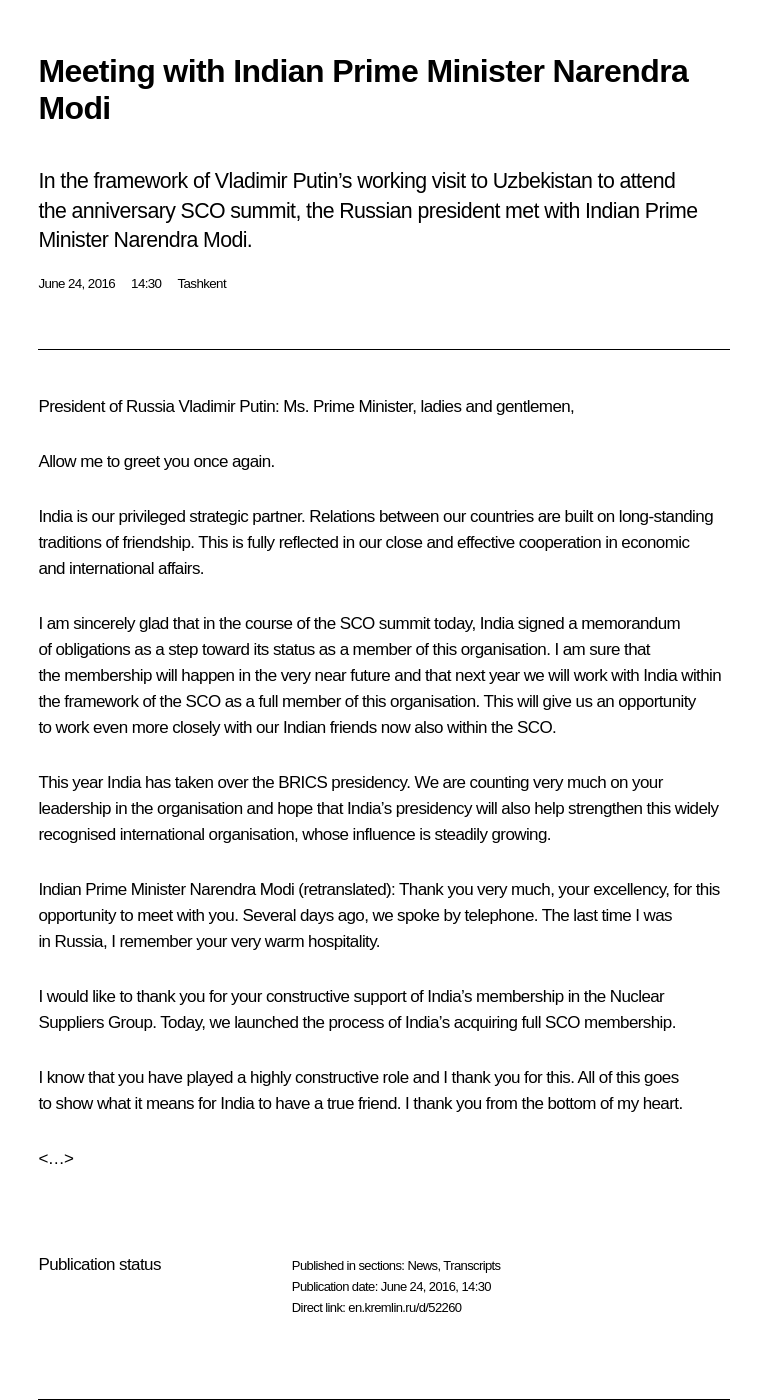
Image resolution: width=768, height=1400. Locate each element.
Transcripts (471, 1265)
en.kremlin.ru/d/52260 (404, 1307)
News (422, 1265)
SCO (357, 623)
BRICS (302, 782)
